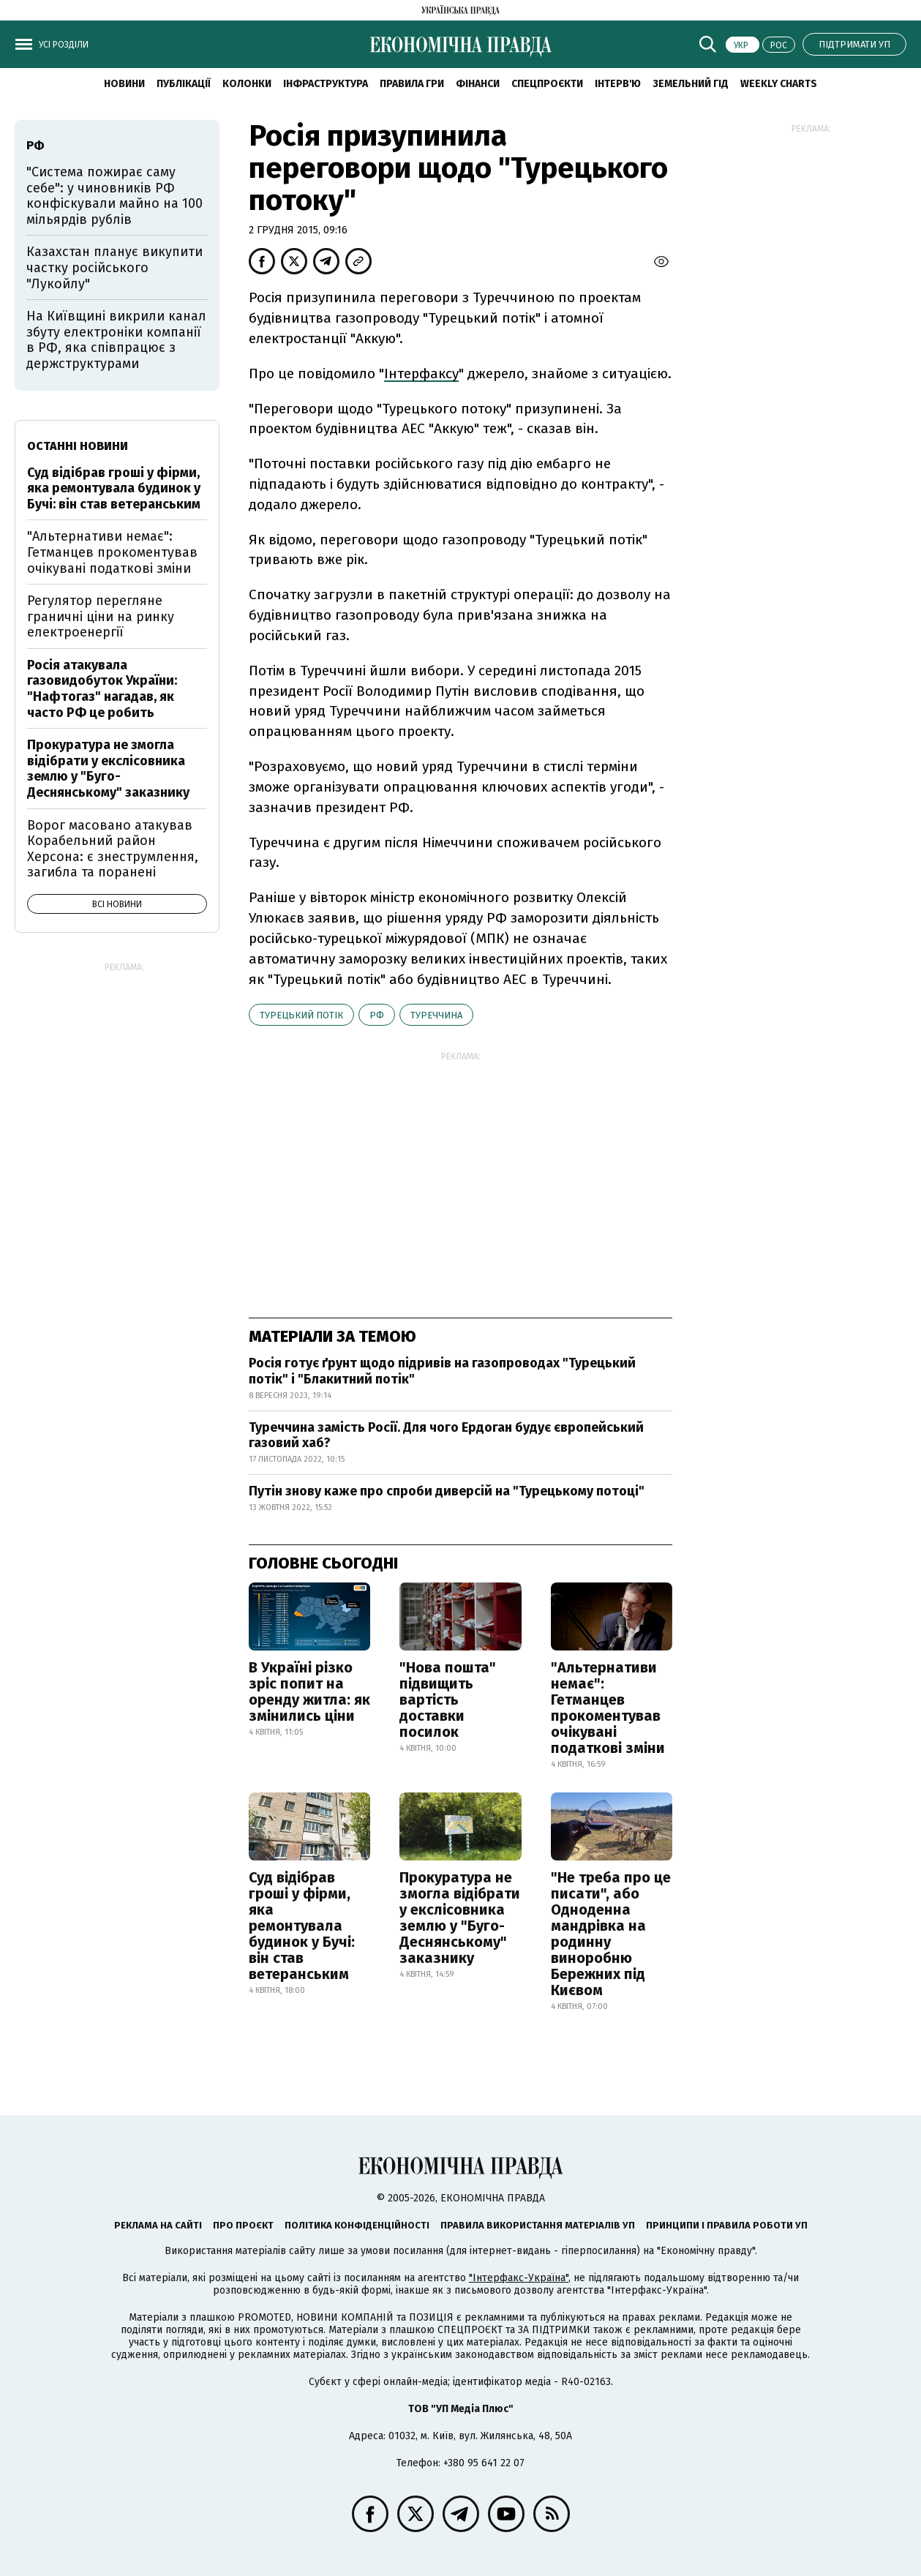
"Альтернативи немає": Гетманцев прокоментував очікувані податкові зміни (608, 1708)
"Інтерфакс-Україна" (518, 2278)
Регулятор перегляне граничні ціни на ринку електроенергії (100, 616)
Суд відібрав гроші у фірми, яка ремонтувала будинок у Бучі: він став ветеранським (302, 1926)
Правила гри (412, 84)
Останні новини (77, 446)
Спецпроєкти (547, 84)
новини (124, 84)
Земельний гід (691, 84)
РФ (376, 1015)
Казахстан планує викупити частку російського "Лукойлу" (114, 267)
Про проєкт (243, 2225)
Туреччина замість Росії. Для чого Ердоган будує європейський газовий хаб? (446, 1435)
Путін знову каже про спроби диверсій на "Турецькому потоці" (446, 1491)
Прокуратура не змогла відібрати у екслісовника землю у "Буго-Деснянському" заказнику (459, 1918)
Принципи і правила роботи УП (727, 2225)
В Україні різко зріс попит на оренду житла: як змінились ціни (309, 1691)
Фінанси (478, 84)
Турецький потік (301, 1015)
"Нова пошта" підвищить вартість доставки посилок (447, 1700)
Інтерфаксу (421, 373)
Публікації (184, 84)
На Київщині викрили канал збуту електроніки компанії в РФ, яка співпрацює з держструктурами (116, 340)
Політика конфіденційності (357, 2225)
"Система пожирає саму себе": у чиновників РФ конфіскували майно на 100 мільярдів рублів (114, 196)
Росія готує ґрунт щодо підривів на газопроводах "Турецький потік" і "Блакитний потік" (442, 1371)
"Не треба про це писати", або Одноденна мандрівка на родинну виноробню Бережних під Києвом (611, 1934)
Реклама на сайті (158, 2225)
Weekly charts (778, 84)
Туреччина (436, 1015)
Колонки (246, 84)
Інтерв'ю (618, 84)
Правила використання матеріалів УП (537, 2225)
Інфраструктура (325, 84)
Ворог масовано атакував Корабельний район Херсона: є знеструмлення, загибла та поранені (112, 849)
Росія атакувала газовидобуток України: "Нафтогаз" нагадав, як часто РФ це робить (102, 689)
